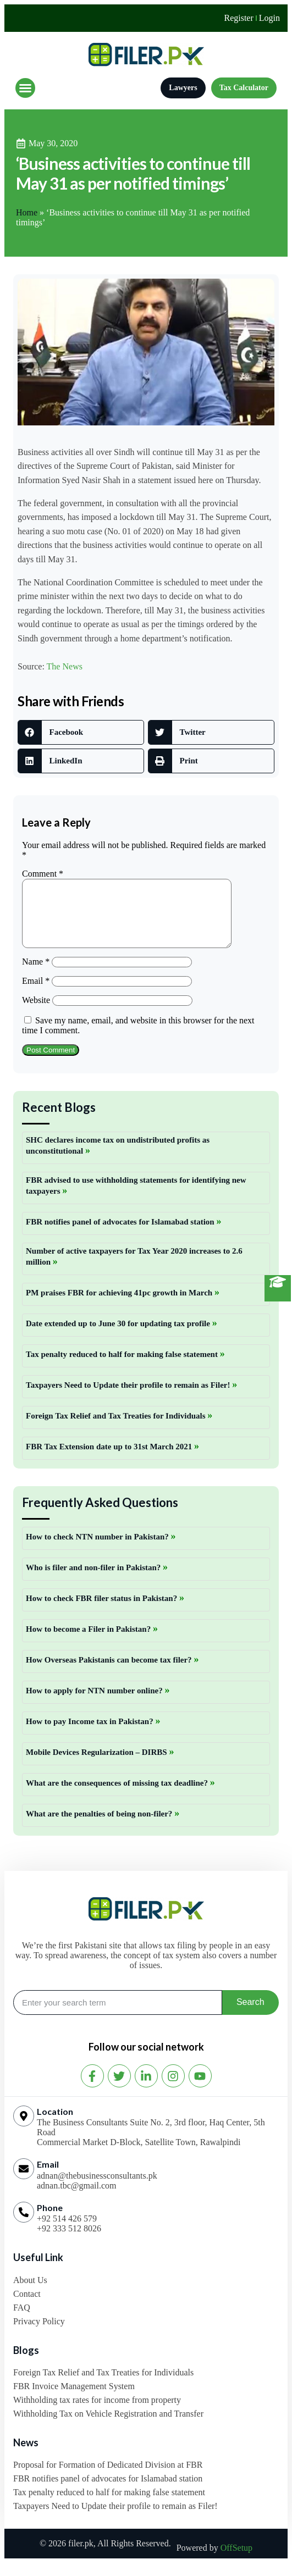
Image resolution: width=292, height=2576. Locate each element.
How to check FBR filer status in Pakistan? (102, 1611)
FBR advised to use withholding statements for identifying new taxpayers (136, 1199)
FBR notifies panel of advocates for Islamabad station (121, 1235)
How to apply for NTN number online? (95, 1703)
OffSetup (236, 2561)
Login (269, 18)
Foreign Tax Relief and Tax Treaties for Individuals (116, 1429)
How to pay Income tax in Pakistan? (90, 1734)
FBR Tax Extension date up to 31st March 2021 (110, 1459)
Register (238, 18)
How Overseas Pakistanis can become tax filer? (110, 1673)
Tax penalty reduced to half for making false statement (123, 1367)
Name (35, 974)
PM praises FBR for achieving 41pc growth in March (120, 1305)
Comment (42, 873)
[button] (25, 88)
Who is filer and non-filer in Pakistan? (94, 1580)
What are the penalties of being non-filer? (100, 1826)
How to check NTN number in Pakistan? (98, 1549)
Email (35, 994)
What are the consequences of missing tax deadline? (118, 1796)
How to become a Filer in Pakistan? (89, 1642)
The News (64, 666)
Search (250, 2015)
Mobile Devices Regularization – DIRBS (97, 1765)
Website (36, 1013)
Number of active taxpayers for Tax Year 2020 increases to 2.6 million (134, 1269)
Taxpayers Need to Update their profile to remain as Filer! (129, 1398)
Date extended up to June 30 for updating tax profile (119, 1336)
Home (26, 212)
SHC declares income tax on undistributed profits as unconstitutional (118, 1158)
